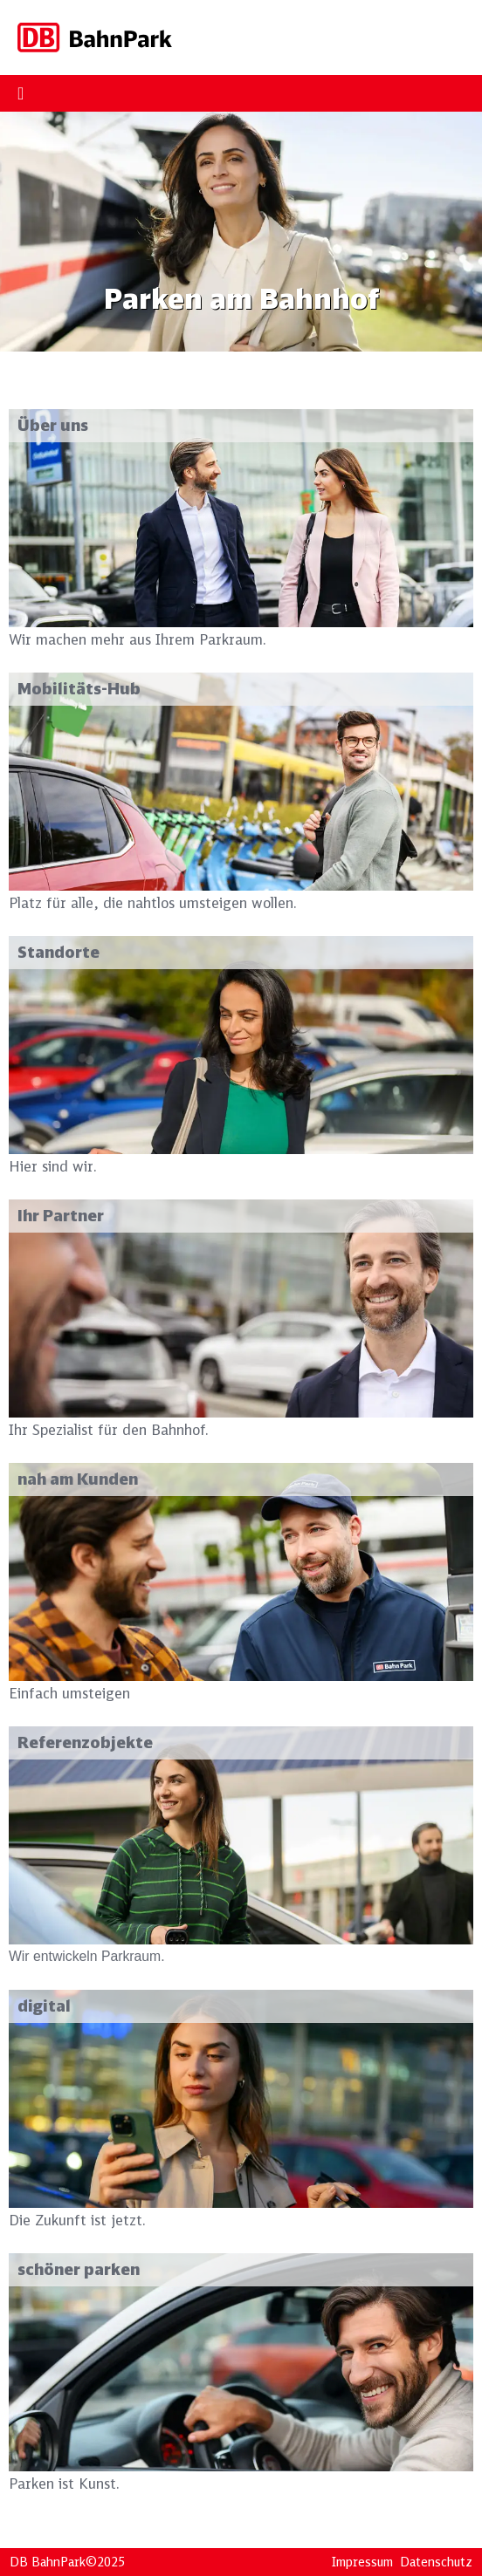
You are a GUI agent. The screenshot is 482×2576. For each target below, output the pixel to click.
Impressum (362, 2562)
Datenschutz (436, 2562)
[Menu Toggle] (20, 93)
